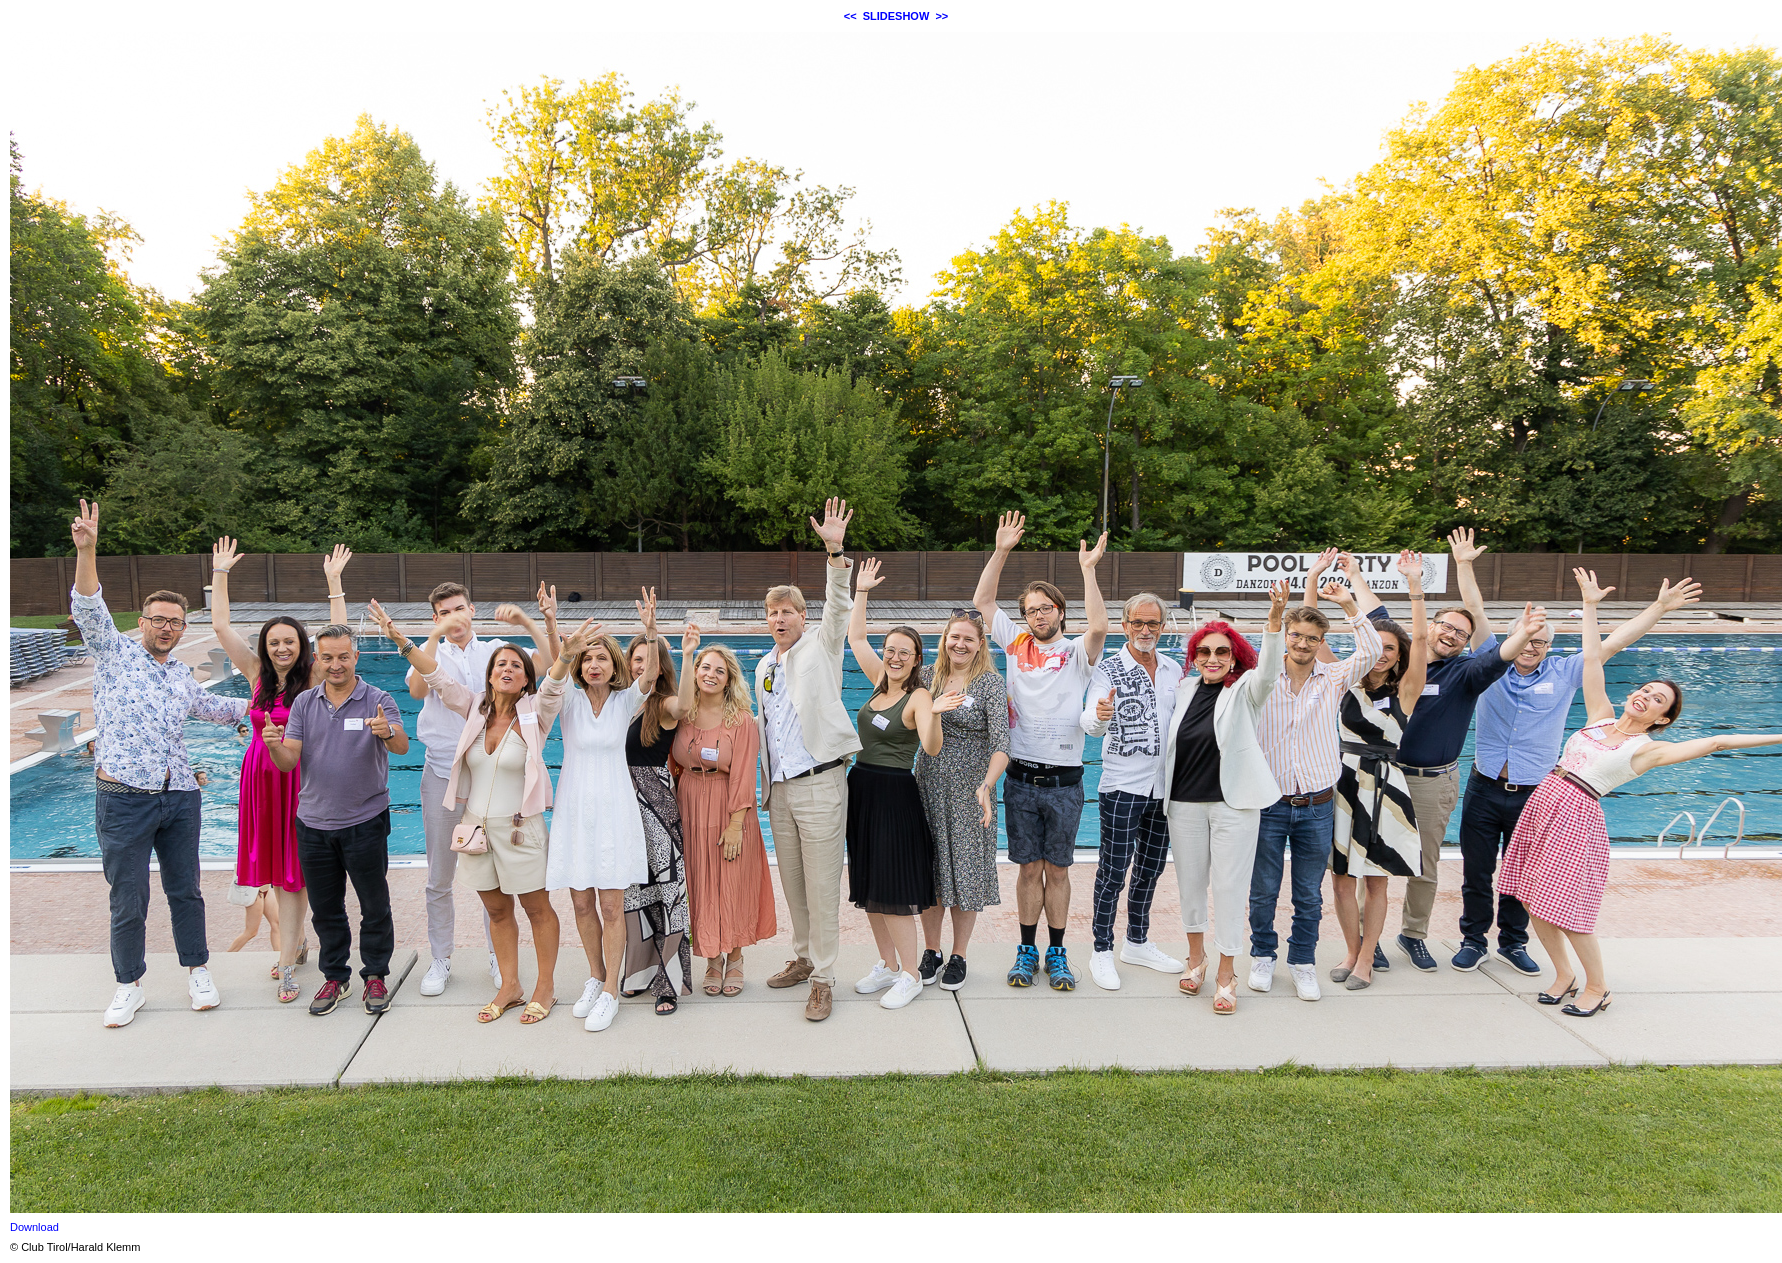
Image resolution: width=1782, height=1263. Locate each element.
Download (34, 1227)
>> (941, 16)
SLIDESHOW (896, 16)
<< (850, 16)
